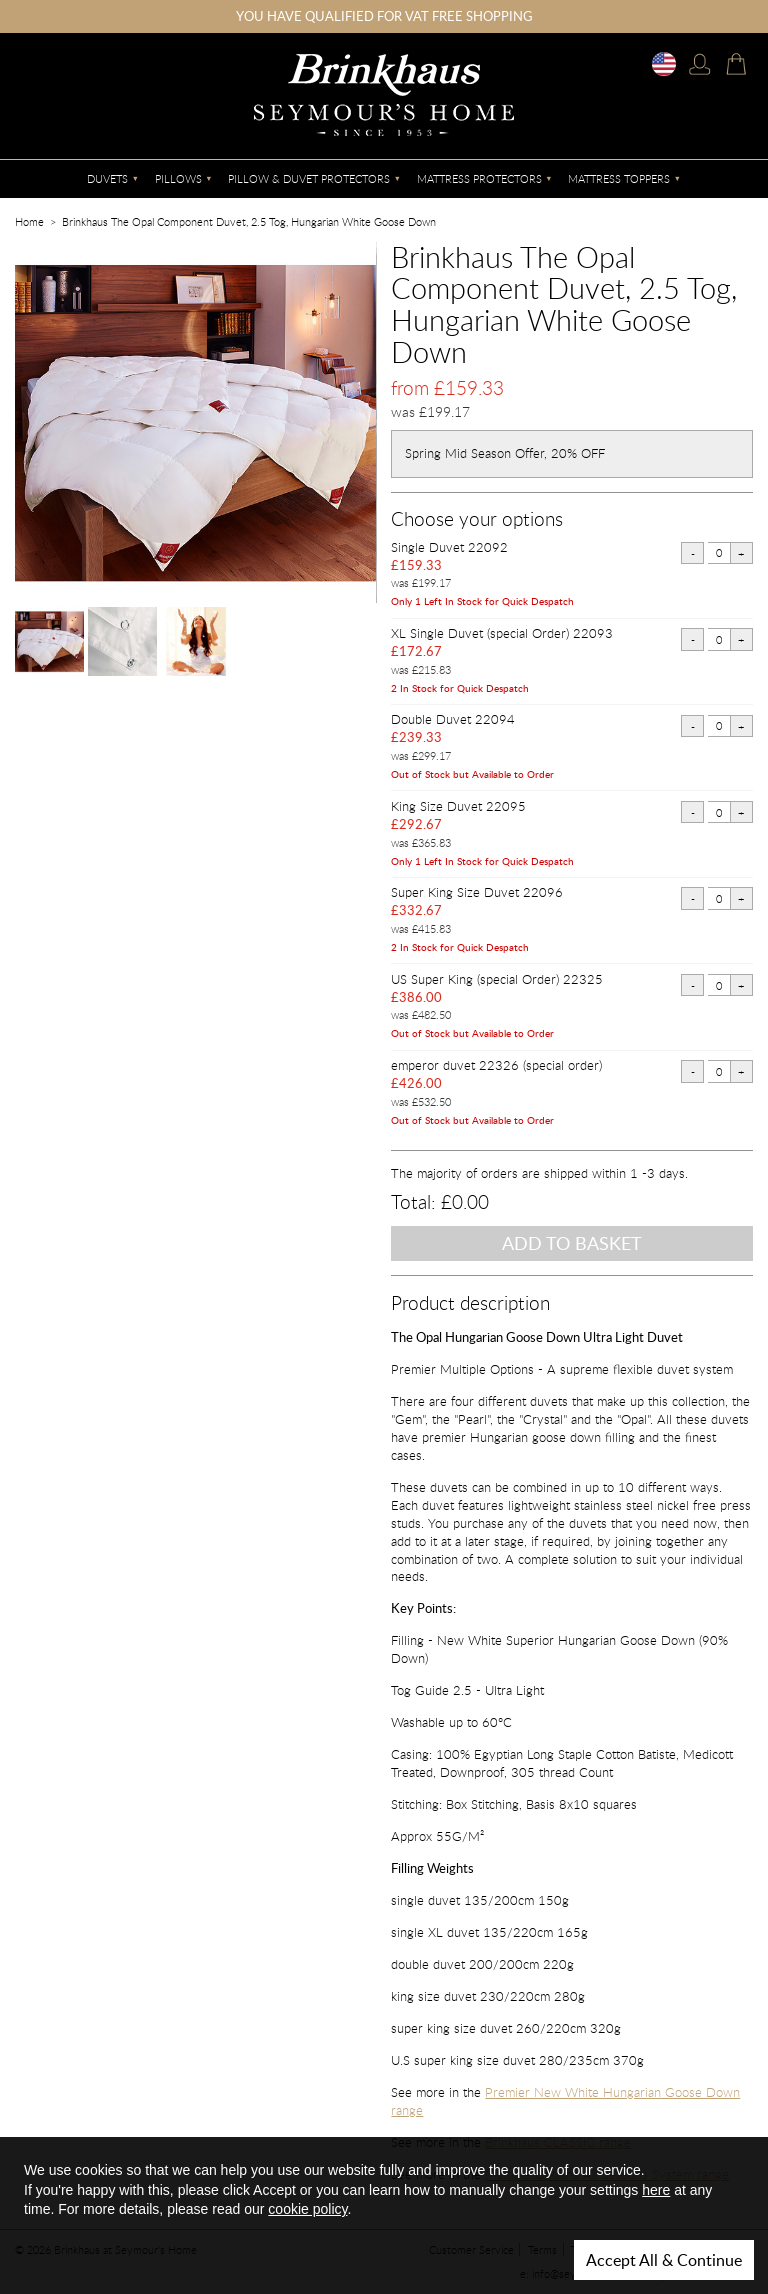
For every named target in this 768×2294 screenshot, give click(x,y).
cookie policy (307, 2209)
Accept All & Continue (664, 2260)
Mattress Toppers (619, 178)
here (656, 2190)
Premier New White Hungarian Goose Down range (565, 2101)
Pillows (178, 178)
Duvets (107, 178)
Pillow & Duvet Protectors (309, 178)
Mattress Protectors (479, 178)
